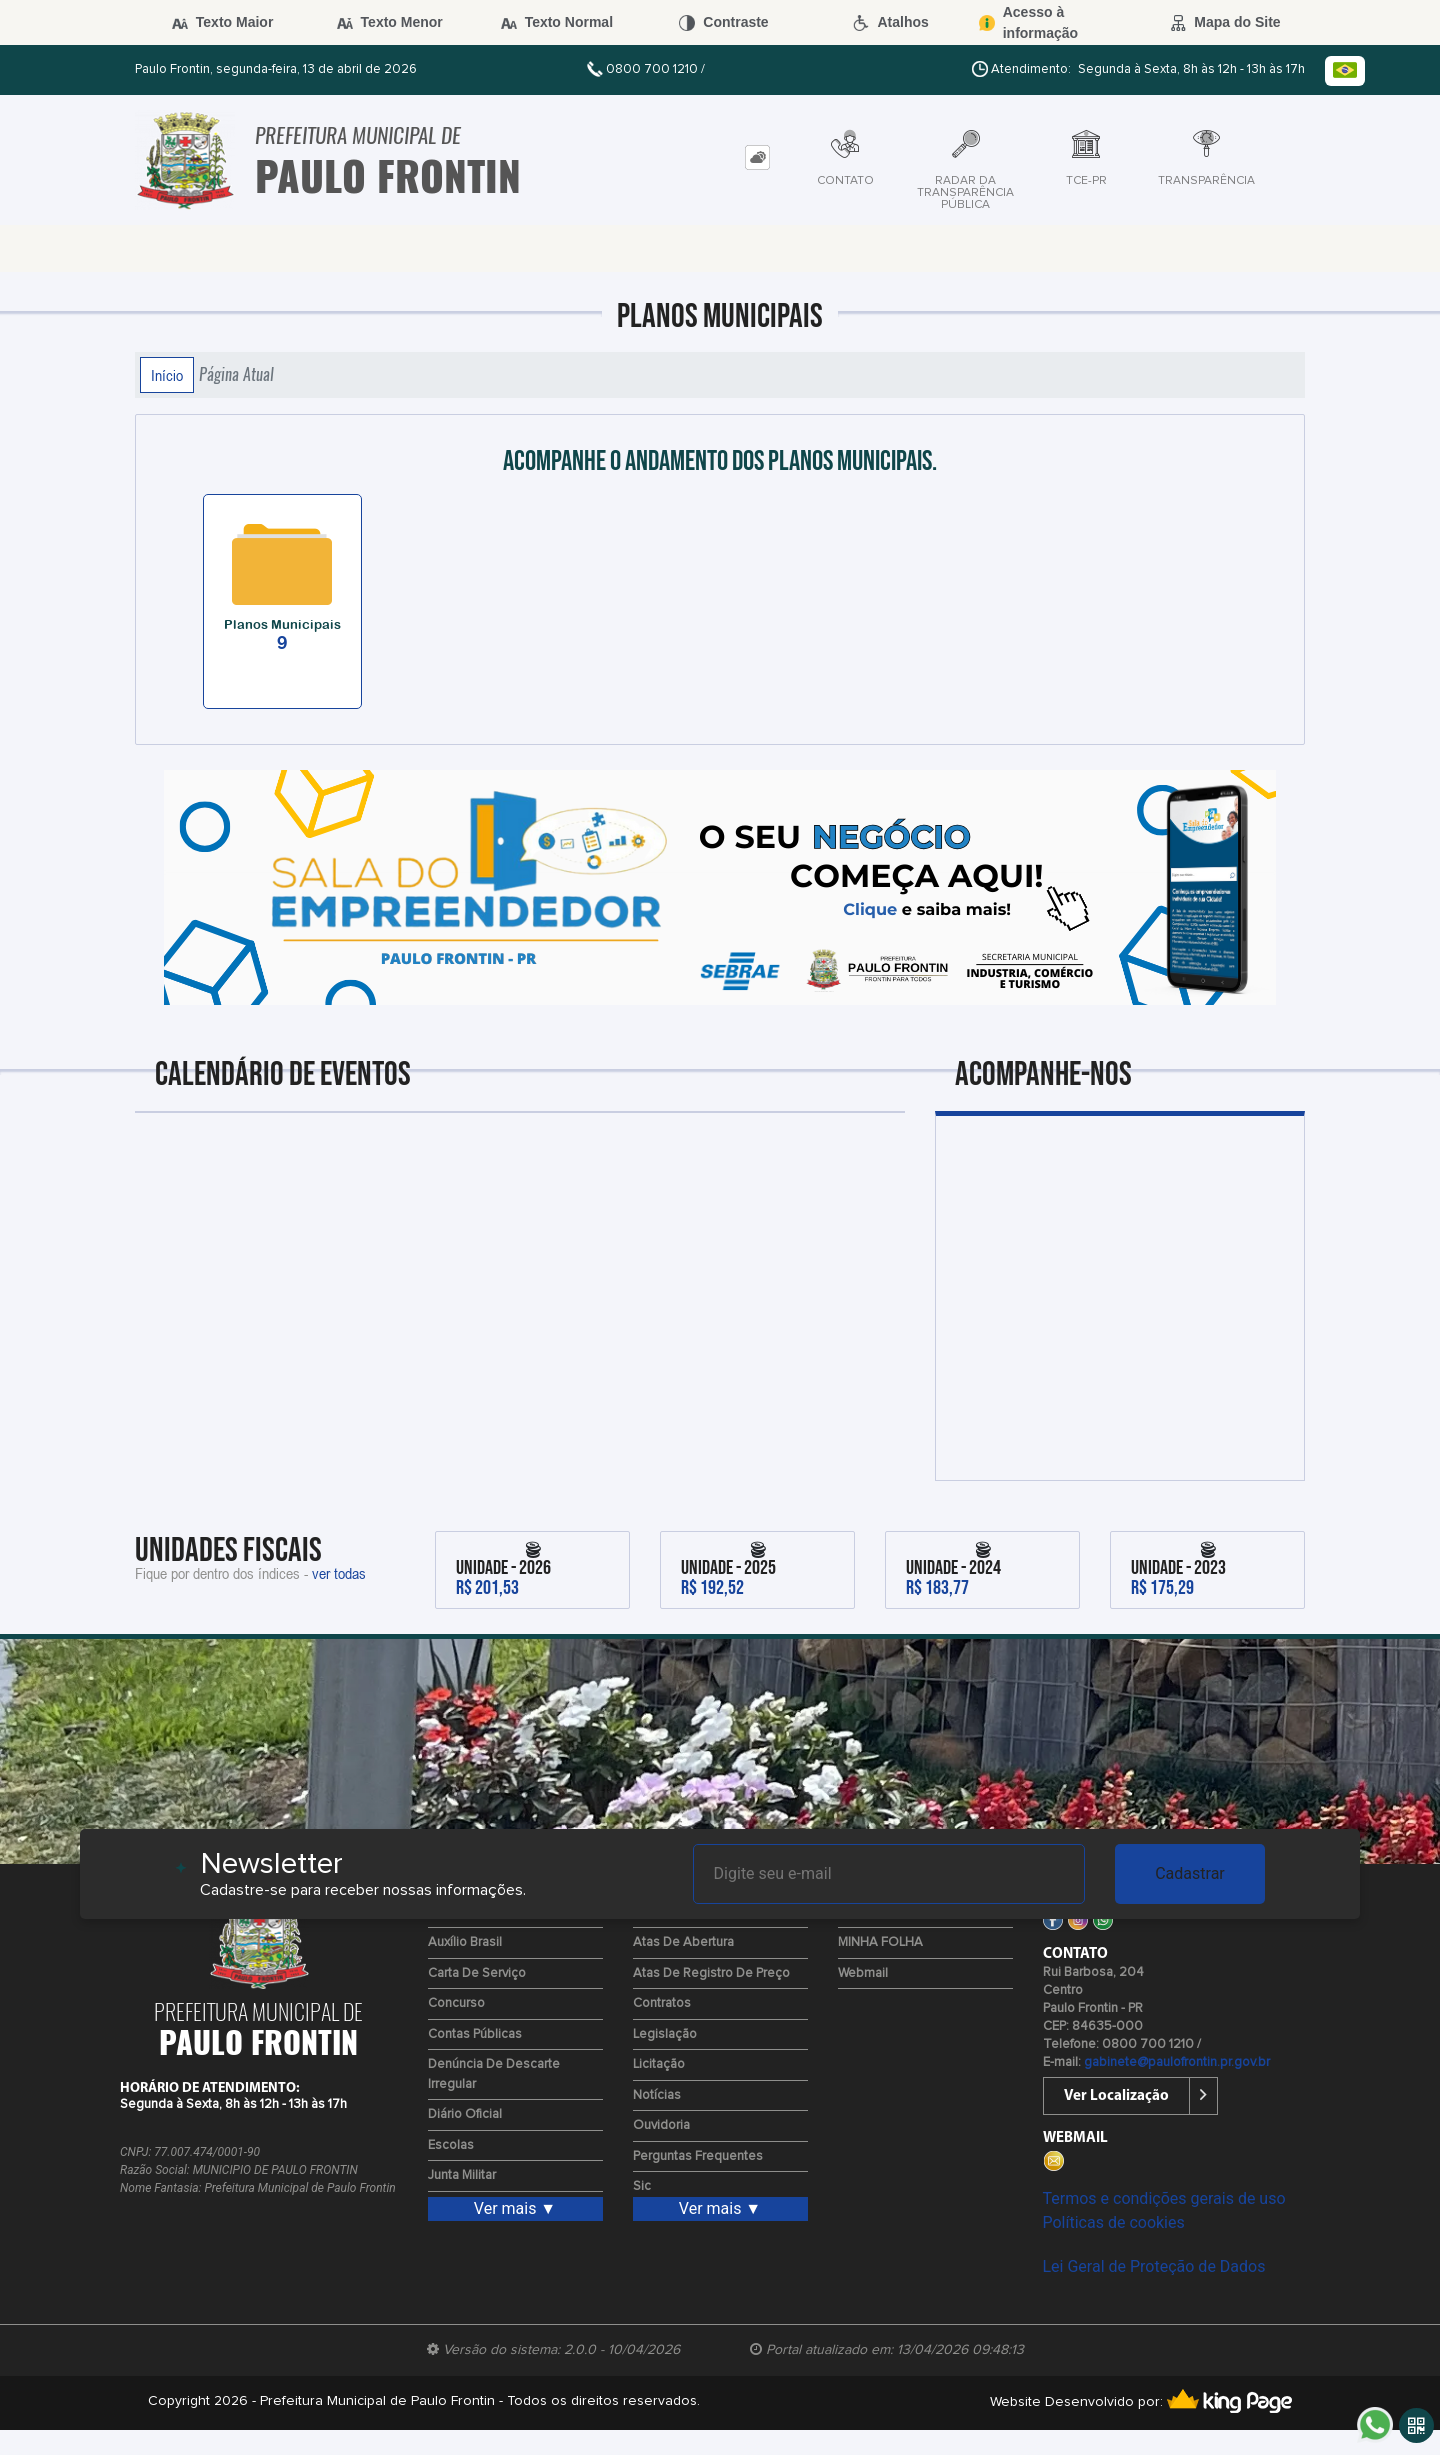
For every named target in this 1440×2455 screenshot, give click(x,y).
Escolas (451, 2145)
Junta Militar (462, 2175)
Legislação (665, 2034)
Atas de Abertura (683, 1942)
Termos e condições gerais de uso (1164, 2198)
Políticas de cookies (1114, 2222)
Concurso (456, 2003)
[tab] (757, 157)
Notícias (657, 2095)
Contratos (662, 2003)
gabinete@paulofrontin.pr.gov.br (1177, 2062)
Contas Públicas (475, 2034)
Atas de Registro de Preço (711, 1973)
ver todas (339, 1573)
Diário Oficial (465, 2114)
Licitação (659, 2064)
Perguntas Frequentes (698, 2156)
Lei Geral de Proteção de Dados (1154, 2266)
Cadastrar (1190, 1873)
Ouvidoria (661, 2125)
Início (167, 375)
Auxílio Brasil (465, 1942)
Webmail (863, 1973)
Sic (642, 2186)
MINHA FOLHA (880, 1942)
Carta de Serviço (477, 1973)
